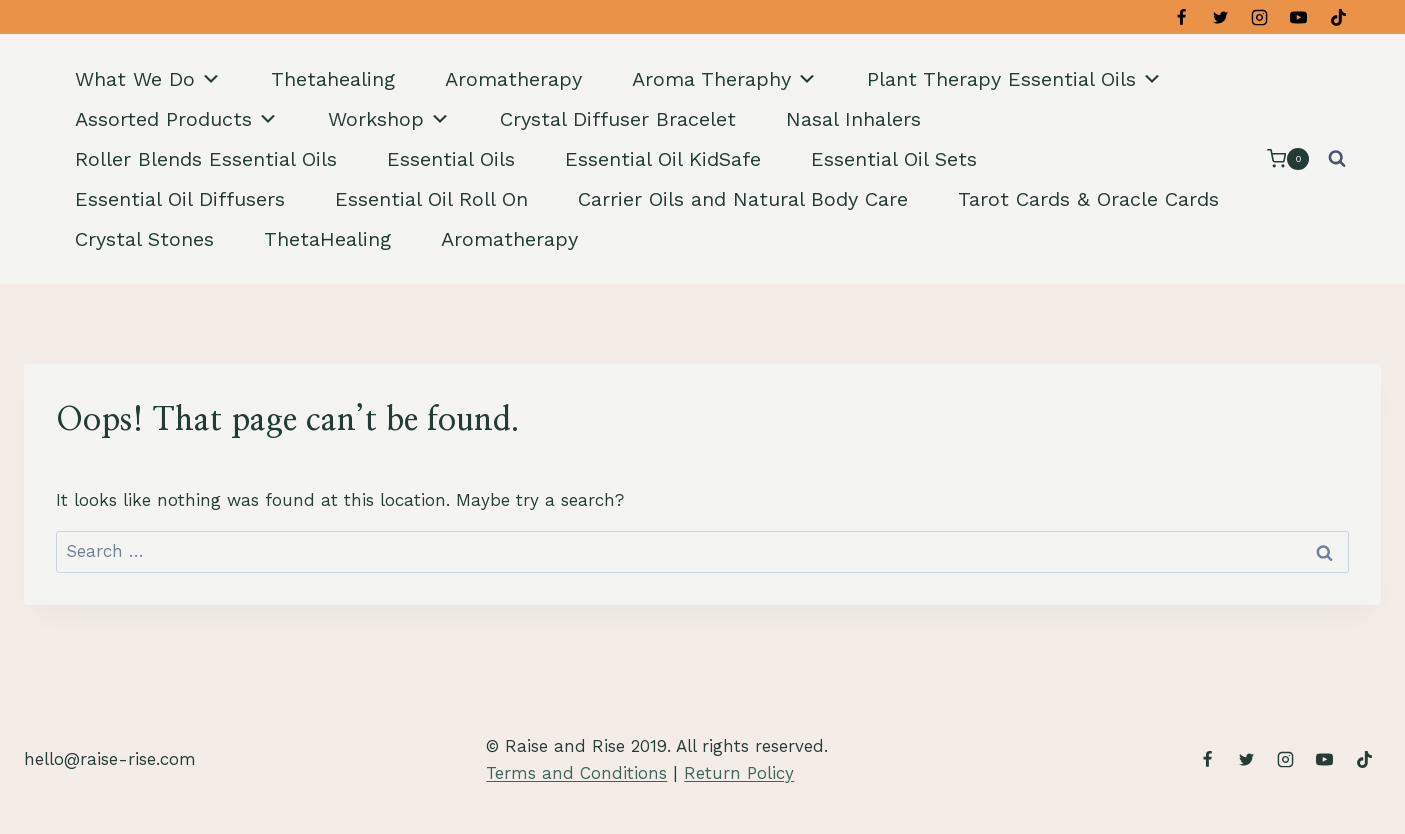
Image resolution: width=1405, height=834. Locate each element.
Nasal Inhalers (853, 119)
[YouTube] (1299, 17)
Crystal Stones (144, 239)
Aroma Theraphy (724, 79)
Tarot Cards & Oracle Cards (1088, 199)
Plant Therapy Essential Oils (1014, 79)
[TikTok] (1338, 17)
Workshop (389, 119)
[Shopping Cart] (1288, 158)
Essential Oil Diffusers (180, 199)
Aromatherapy (513, 79)
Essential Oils (451, 159)
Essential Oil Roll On (431, 199)
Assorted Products (176, 119)
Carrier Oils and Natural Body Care (743, 199)
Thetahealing (333, 79)
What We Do (148, 79)
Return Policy (739, 773)
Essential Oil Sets (894, 159)
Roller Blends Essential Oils (206, 159)
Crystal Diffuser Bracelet (618, 119)
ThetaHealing (327, 239)
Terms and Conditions (576, 773)
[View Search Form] (1337, 159)
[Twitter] (1221, 17)
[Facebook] (1182, 17)
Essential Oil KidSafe (663, 159)
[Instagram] (1260, 17)
